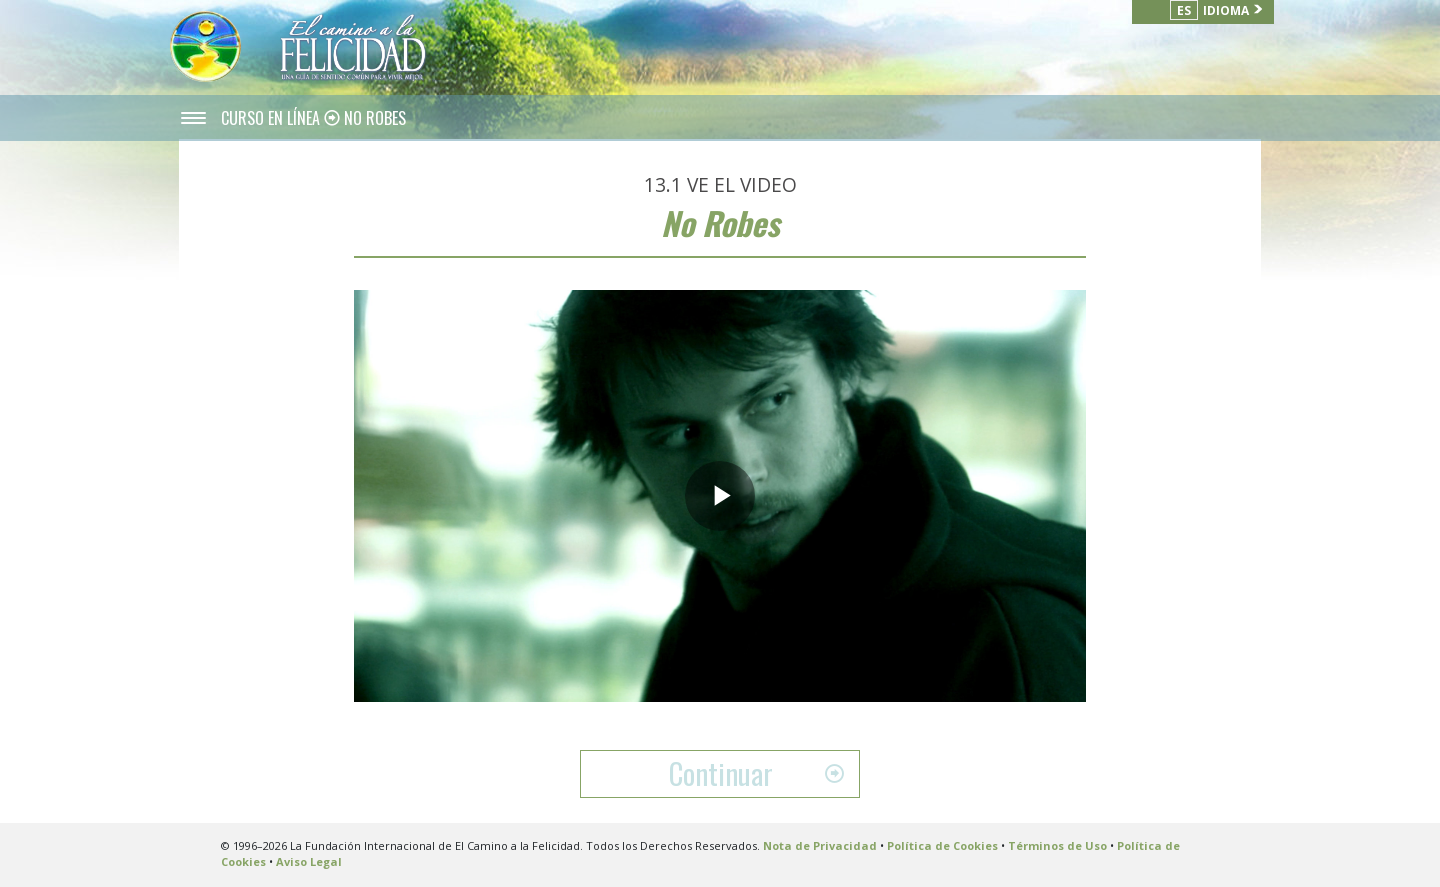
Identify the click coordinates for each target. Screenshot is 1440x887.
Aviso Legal (309, 861)
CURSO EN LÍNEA (272, 118)
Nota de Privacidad (820, 845)
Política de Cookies (942, 845)
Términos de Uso (1057, 845)
